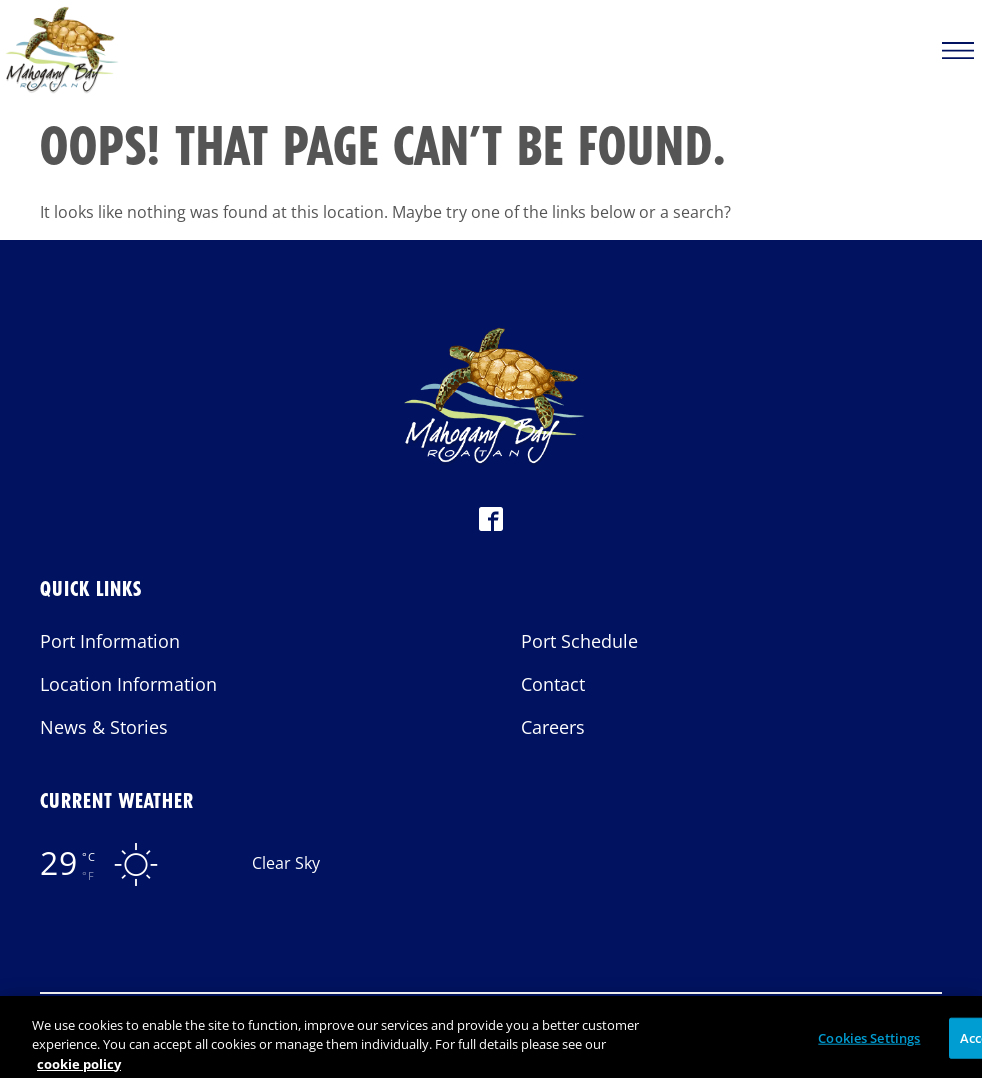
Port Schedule (579, 641)
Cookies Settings (869, 1044)
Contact (553, 684)
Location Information (128, 684)
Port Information (110, 641)
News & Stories (104, 727)
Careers (553, 727)
